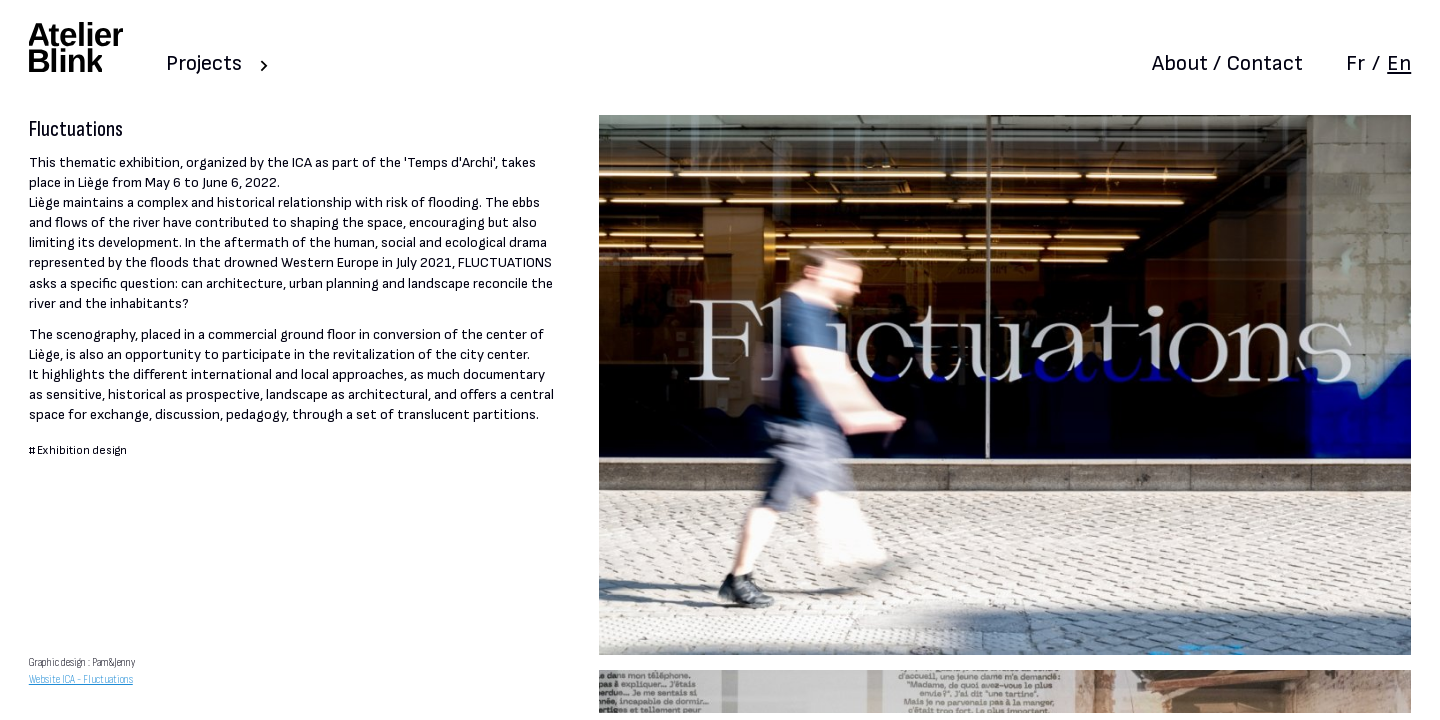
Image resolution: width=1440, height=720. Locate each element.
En (1399, 63)
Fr (1355, 63)
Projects (204, 63)
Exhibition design (82, 450)
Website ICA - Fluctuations (81, 679)
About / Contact (1227, 63)
